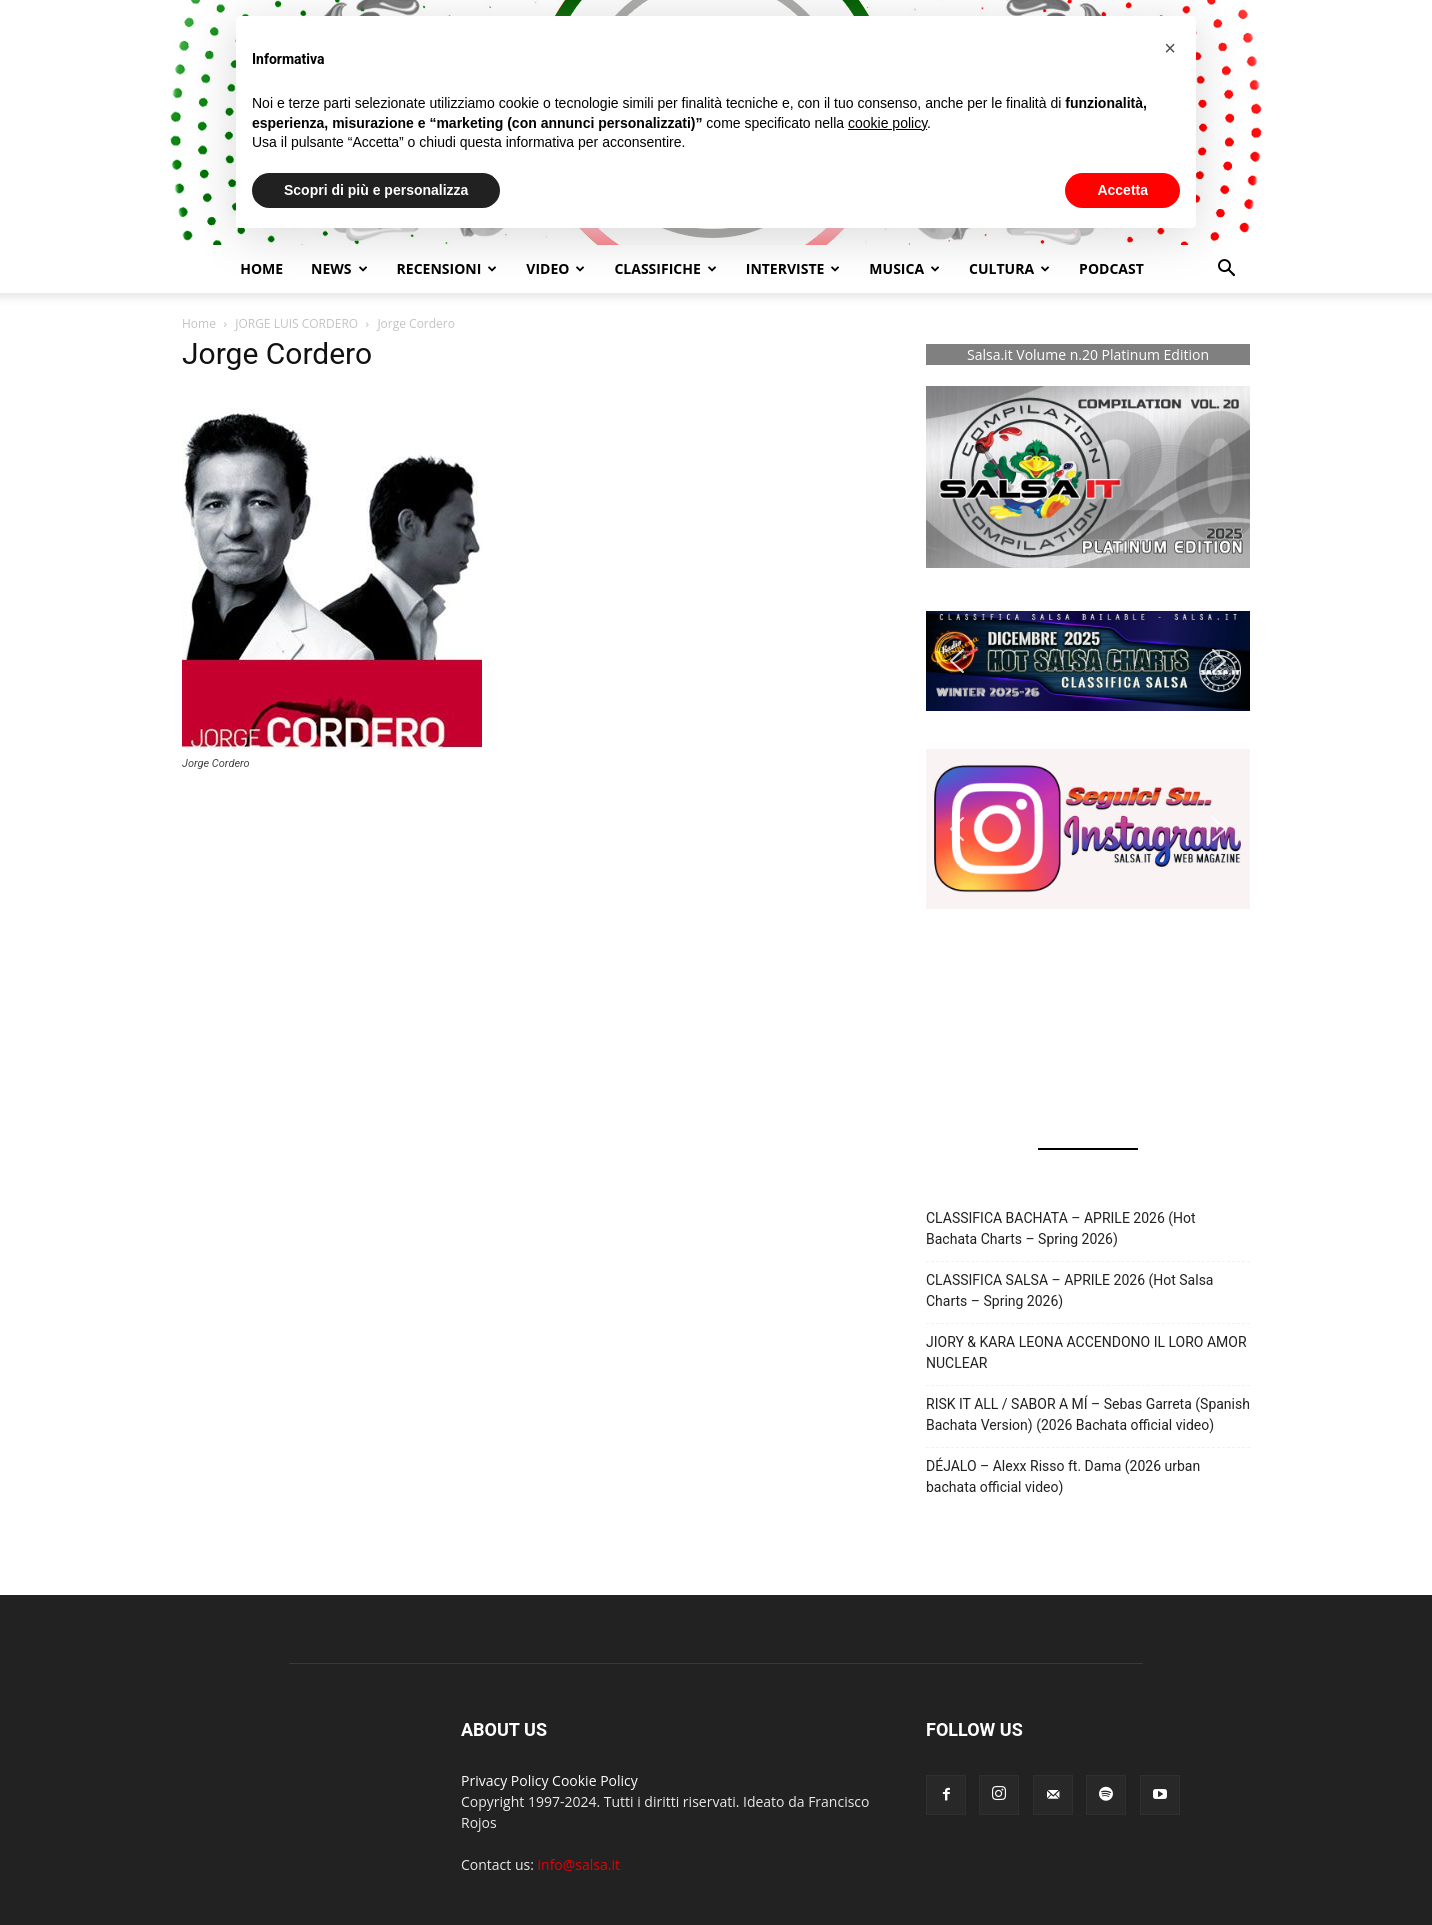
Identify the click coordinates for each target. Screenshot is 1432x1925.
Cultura (1009, 268)
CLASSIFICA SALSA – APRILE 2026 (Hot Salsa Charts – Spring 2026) (1069, 1290)
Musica (904, 268)
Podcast (1111, 268)
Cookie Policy (595, 1780)
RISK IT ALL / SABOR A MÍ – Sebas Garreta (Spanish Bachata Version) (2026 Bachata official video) (1088, 1414)
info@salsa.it (579, 1864)
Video (555, 268)
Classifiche (665, 268)
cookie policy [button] (887, 123)
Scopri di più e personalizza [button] (376, 190)
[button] (1226, 270)
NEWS (339, 268)
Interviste (793, 268)
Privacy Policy (504, 1780)
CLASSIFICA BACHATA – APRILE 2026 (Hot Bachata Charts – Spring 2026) (1061, 1228)
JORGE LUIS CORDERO (296, 323)
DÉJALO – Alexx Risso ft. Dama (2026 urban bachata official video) (1063, 1476)
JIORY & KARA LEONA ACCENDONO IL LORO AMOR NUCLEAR (1086, 1352)
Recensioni (447, 268)
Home (261, 268)
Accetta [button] (1122, 190)
